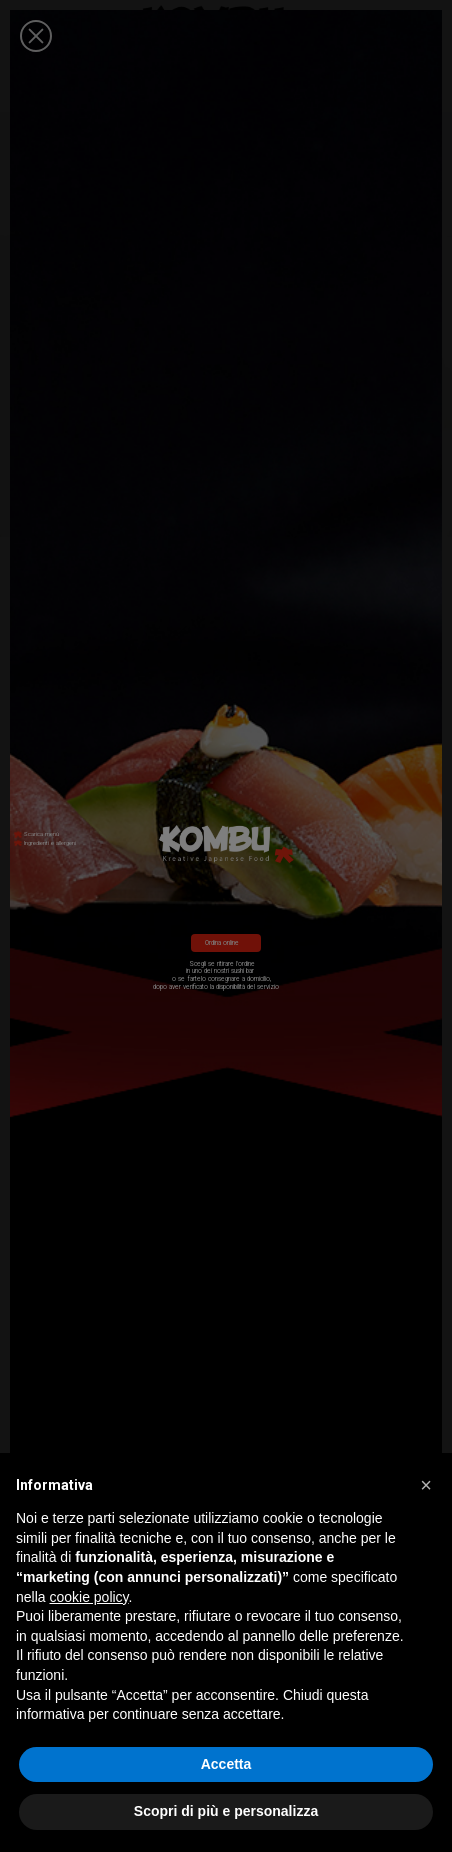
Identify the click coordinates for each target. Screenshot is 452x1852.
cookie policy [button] (88, 1597)
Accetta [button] (226, 1764)
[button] (426, 1485)
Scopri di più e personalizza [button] (226, 1811)
